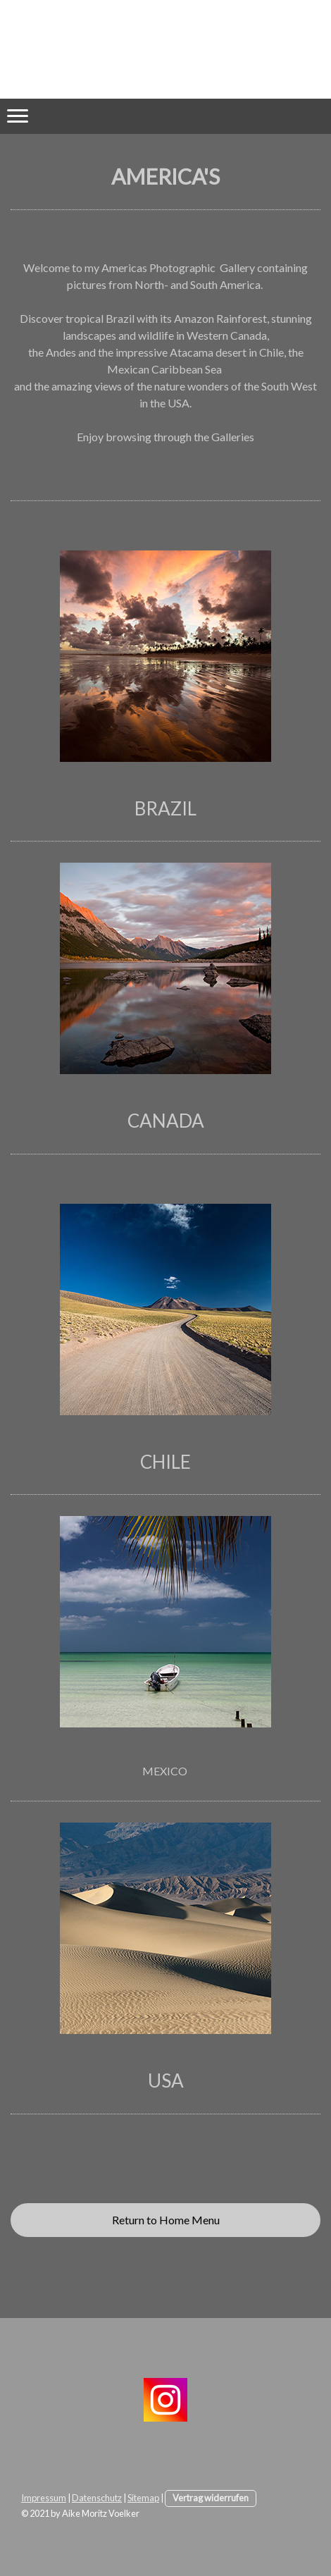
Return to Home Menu (166, 2219)
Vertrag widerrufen (211, 2497)
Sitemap (143, 2497)
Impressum (43, 2497)
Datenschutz (97, 2497)
